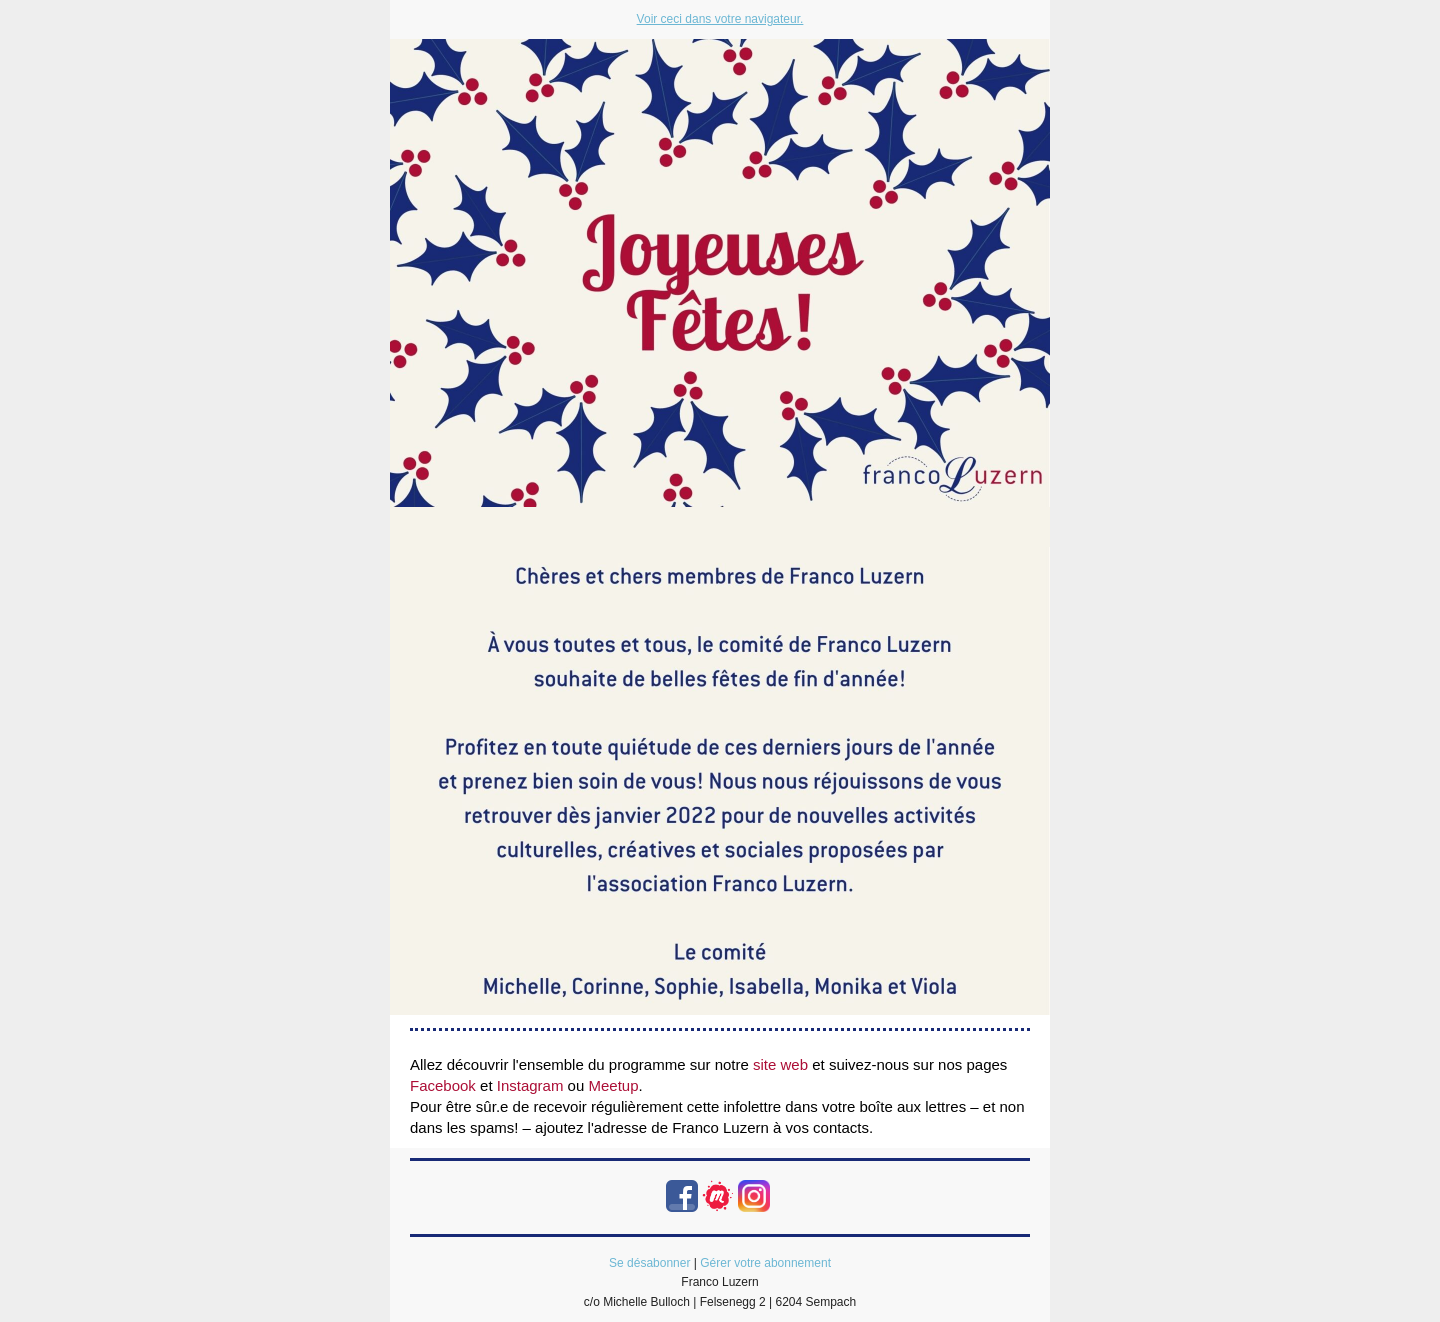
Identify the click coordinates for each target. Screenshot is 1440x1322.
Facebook (443, 1085)
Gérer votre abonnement (765, 1263)
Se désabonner (649, 1263)
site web (780, 1064)
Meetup (613, 1085)
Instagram (530, 1085)
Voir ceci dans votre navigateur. (720, 19)
